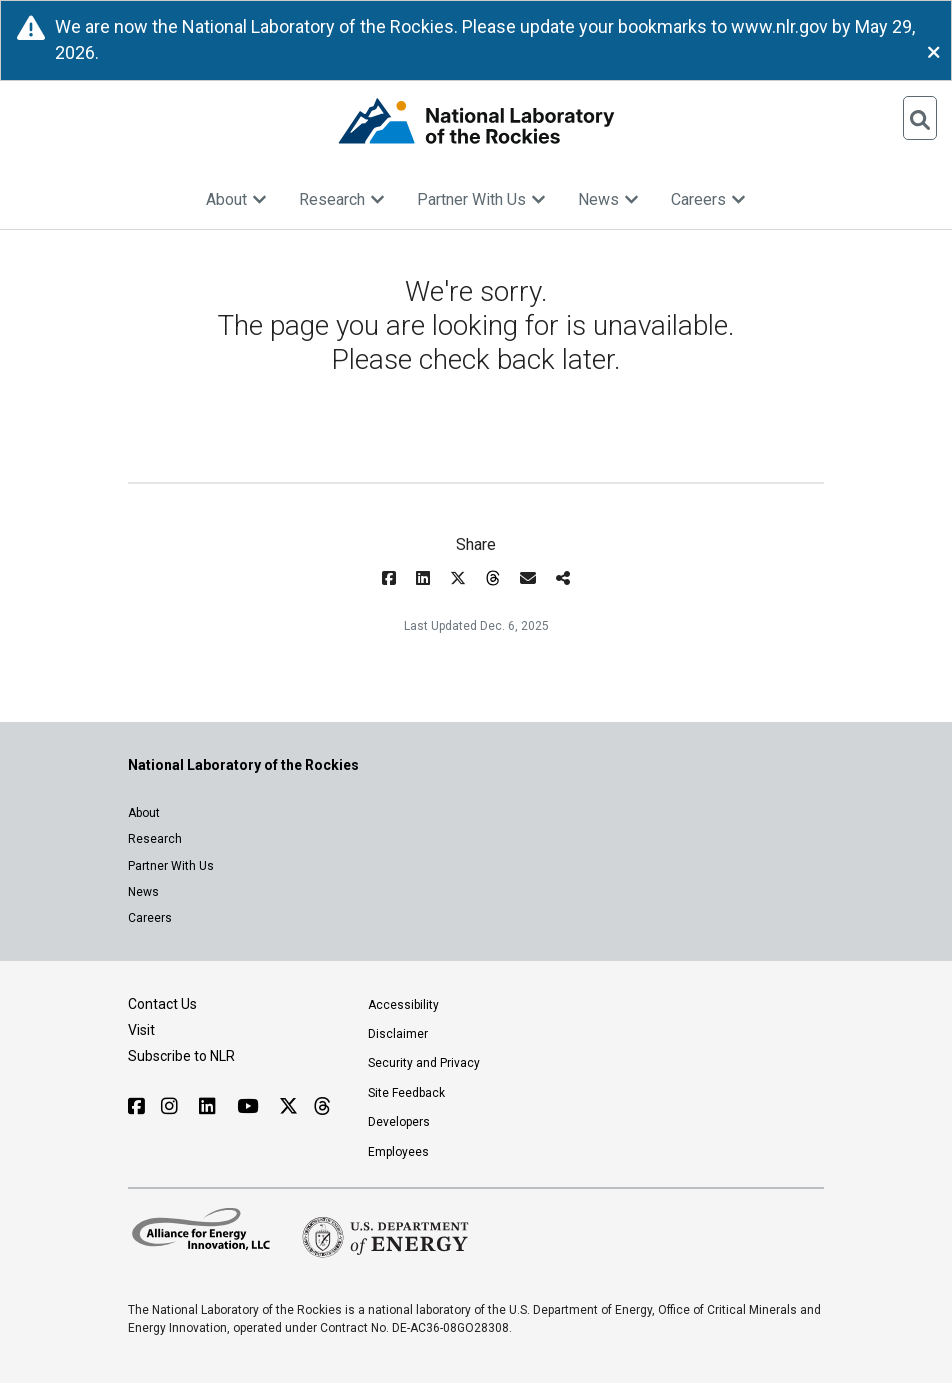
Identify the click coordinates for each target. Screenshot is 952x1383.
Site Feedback (406, 1093)
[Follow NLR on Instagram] (172, 1106)
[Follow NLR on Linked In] (210, 1106)
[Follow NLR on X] (288, 1106)
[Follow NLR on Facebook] (136, 1106)
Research (342, 199)
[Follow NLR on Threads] (321, 1106)
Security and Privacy (424, 1063)
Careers (708, 199)
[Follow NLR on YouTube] (250, 1106)
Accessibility (403, 1005)
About (236, 199)
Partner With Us (481, 199)
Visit (141, 1030)
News (608, 199)
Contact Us (162, 1004)
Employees (398, 1152)
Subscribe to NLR (181, 1056)
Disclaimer (398, 1034)
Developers (399, 1122)
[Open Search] (920, 118)
